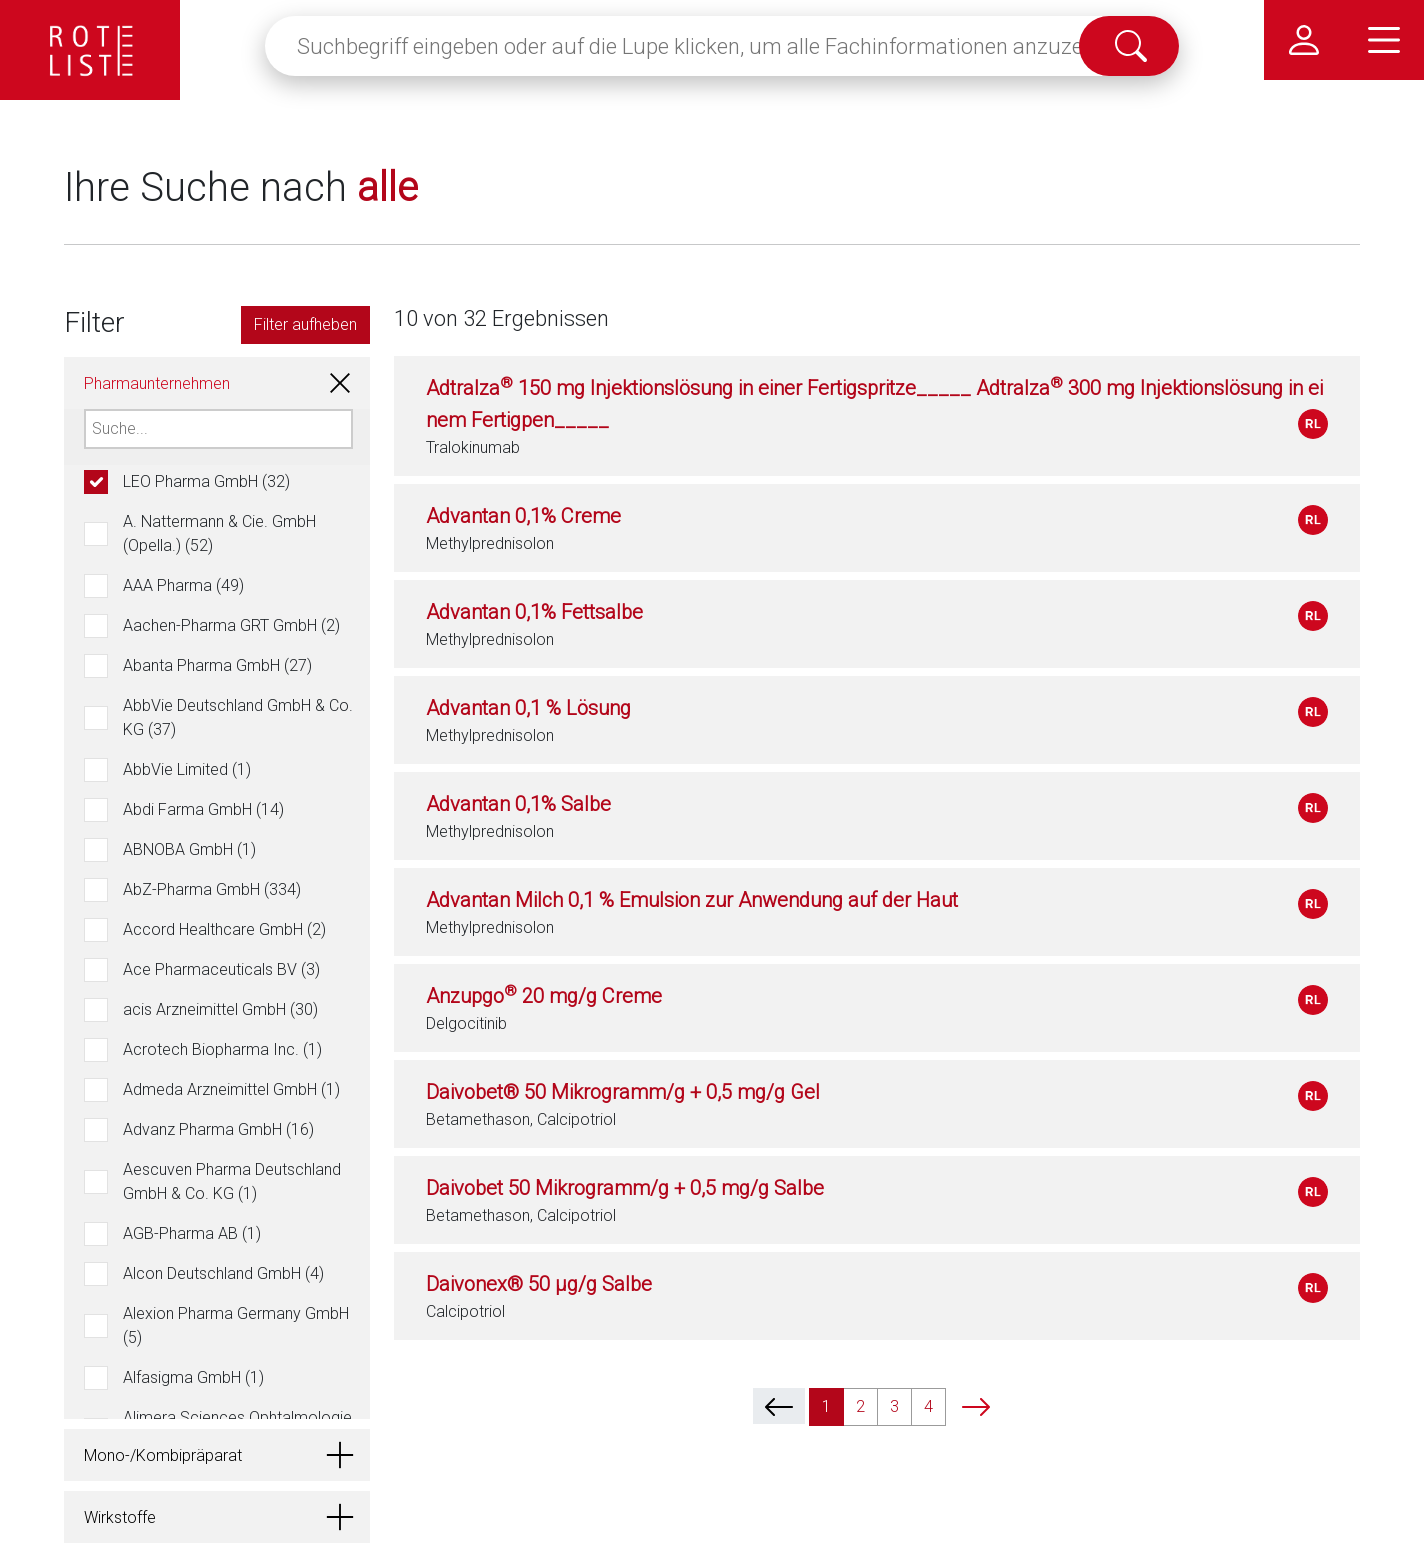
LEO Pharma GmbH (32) (206, 481)
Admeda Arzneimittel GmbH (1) (231, 1089)
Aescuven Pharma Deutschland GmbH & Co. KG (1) (232, 1181)
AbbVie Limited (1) (187, 769)
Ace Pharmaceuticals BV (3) (221, 969)
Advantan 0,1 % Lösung (528, 708)
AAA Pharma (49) (183, 585)
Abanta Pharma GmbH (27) (217, 665)
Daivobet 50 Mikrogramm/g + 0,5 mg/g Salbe (625, 1188)
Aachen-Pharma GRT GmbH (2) (231, 625)
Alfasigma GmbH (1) (193, 1377)
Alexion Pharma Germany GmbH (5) (236, 1325)
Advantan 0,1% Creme (523, 516)
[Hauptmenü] (1384, 40)
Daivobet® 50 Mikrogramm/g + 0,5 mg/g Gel (623, 1092)
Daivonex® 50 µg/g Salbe (539, 1284)
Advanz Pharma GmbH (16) (218, 1129)
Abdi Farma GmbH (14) (203, 809)
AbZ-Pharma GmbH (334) (212, 889)
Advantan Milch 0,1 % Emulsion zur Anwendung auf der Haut (692, 900)
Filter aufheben (305, 324)
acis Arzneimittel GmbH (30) (220, 1009)
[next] (976, 1406)
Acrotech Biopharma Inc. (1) (222, 1049)
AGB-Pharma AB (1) (192, 1233)
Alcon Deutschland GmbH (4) (223, 1273)
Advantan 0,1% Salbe (518, 804)
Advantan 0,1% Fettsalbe (534, 612)
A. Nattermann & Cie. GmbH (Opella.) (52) (219, 533)
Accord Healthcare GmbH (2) (224, 929)
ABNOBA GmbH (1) (189, 849)
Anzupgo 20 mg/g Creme (544, 996)
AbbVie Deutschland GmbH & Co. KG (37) (238, 717)
